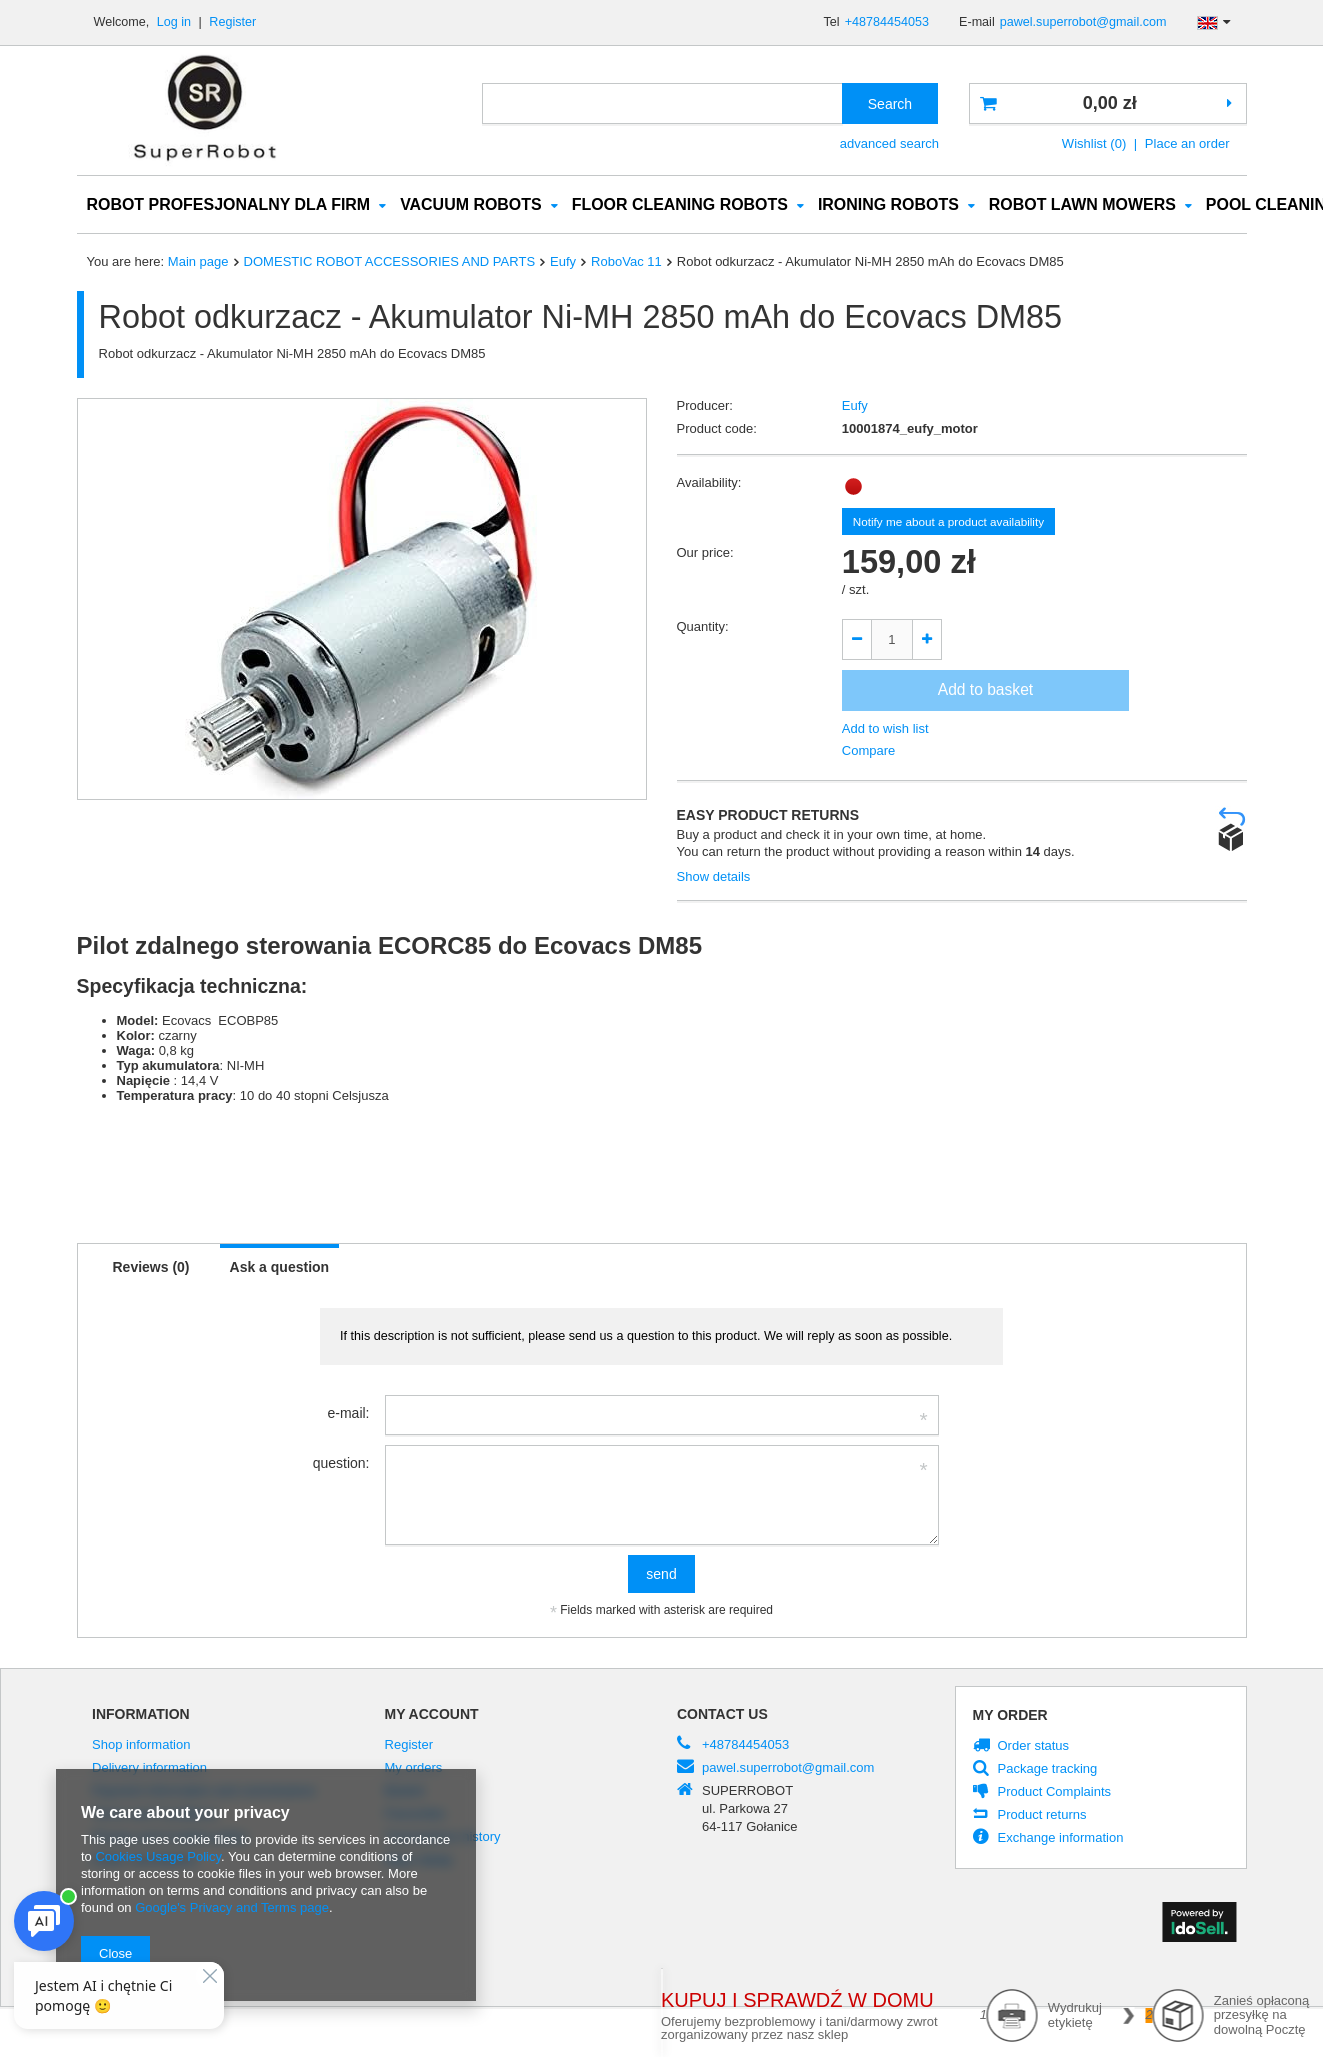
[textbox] (662, 103)
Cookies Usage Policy (157, 1856)
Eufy (563, 262)
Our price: (705, 553)
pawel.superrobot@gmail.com (1083, 22)
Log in (176, 22)
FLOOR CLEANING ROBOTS (680, 205)
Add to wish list (885, 729)
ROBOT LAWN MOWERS (1082, 205)
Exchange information (1061, 1839)
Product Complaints (1055, 1793)
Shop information (141, 1746)
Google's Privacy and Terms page (232, 1907)
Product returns (1042, 1816)
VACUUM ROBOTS (471, 205)
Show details (714, 877)
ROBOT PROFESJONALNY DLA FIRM (229, 205)
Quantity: (703, 627)
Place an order (1187, 143)
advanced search (889, 143)
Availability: (709, 483)
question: (341, 1464)
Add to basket (985, 690)
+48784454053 (887, 22)
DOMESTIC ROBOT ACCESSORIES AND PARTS (389, 262)
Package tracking (1048, 1770)
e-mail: (348, 1414)
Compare (869, 751)
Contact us (722, 1715)
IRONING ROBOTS (888, 205)
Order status (1034, 1747)
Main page (198, 262)
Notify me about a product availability (948, 522)
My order (1010, 1716)
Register (232, 22)
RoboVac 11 (626, 262)
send (661, 1575)
